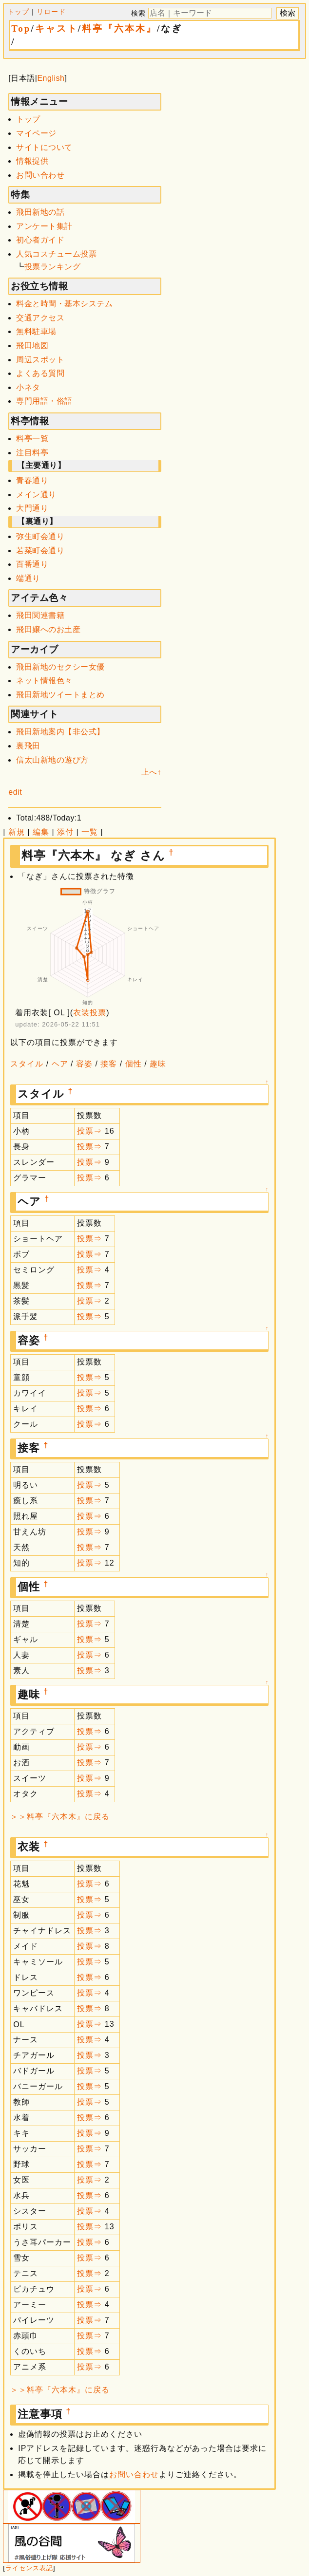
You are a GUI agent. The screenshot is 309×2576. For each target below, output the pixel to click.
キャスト (56, 28)
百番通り (32, 564)
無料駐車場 (36, 331)
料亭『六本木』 (119, 28)
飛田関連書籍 (40, 615)
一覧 (89, 832)
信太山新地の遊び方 (52, 760)
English (50, 78)
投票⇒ (89, 1131)
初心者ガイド (40, 240)
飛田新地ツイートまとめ (60, 695)
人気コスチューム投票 (56, 254)
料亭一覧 (32, 438)
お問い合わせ (40, 175)
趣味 (158, 1064)
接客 (108, 1064)
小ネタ (28, 387)
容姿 (84, 1064)
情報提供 (32, 161)
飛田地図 (32, 345)
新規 (16, 832)
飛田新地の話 (40, 212)
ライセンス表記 (29, 2568)
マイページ (36, 133)
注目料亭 (32, 452)
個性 (133, 1064)
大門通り (32, 508)
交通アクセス (40, 318)
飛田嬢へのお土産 (48, 629)
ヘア (60, 1064)
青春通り (32, 480)
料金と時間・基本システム (64, 303)
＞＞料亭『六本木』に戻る (60, 1816)
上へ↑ (151, 772)
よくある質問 (40, 373)
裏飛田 (28, 746)
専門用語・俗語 (44, 401)
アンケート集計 (44, 226)
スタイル (26, 1064)
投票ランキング (52, 266)
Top (21, 28)
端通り (28, 578)
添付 (65, 832)
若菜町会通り (40, 550)
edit (15, 792)
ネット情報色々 (44, 680)
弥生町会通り (40, 536)
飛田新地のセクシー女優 (60, 667)
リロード (51, 12)
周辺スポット (40, 359)
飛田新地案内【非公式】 (60, 732)
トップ (18, 12)
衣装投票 (89, 1012)
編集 (41, 832)
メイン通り (36, 494)
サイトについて (44, 147)
